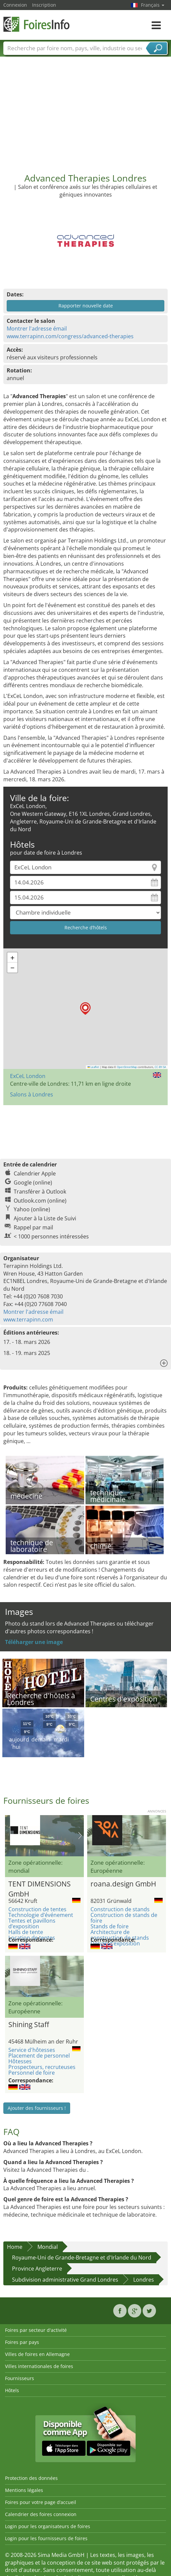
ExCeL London (27, 1076)
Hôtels (12, 2390)
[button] (85, 1008)
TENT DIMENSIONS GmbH (39, 1888)
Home (14, 2246)
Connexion (15, 5)
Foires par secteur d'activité (36, 2330)
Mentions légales (24, 2490)
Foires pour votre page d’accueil (40, 2502)
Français (152, 5)
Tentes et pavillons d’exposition (31, 1923)
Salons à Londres (31, 1094)
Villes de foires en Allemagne (37, 2354)
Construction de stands (120, 1909)
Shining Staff (28, 2024)
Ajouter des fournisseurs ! (37, 2108)
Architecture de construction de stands (120, 1934)
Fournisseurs (19, 2378)
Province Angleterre (37, 2268)
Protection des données (31, 2478)
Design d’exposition (115, 1943)
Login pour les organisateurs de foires (47, 2526)
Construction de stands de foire (124, 1917)
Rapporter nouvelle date (85, 305)
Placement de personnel (39, 2055)
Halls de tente (25, 1932)
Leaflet (94, 1067)
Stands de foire (110, 1926)
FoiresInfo (36, 24)
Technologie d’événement (40, 1915)
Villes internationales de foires (39, 2366)
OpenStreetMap (127, 1067)
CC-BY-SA (160, 1067)
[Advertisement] (85, 113)
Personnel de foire (31, 2072)
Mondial (47, 2246)
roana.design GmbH (123, 1883)
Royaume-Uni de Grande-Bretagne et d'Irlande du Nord (81, 2257)
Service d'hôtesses (31, 2050)
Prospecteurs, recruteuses (41, 2067)
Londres (143, 2279)
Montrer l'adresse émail (37, 328)
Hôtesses (20, 2061)
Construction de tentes (37, 1909)
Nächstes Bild (80, 1836)
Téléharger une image (34, 1642)
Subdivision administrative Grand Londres (65, 2279)
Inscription (44, 5)
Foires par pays (22, 2342)
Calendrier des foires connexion (40, 2514)
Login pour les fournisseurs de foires (46, 2538)
